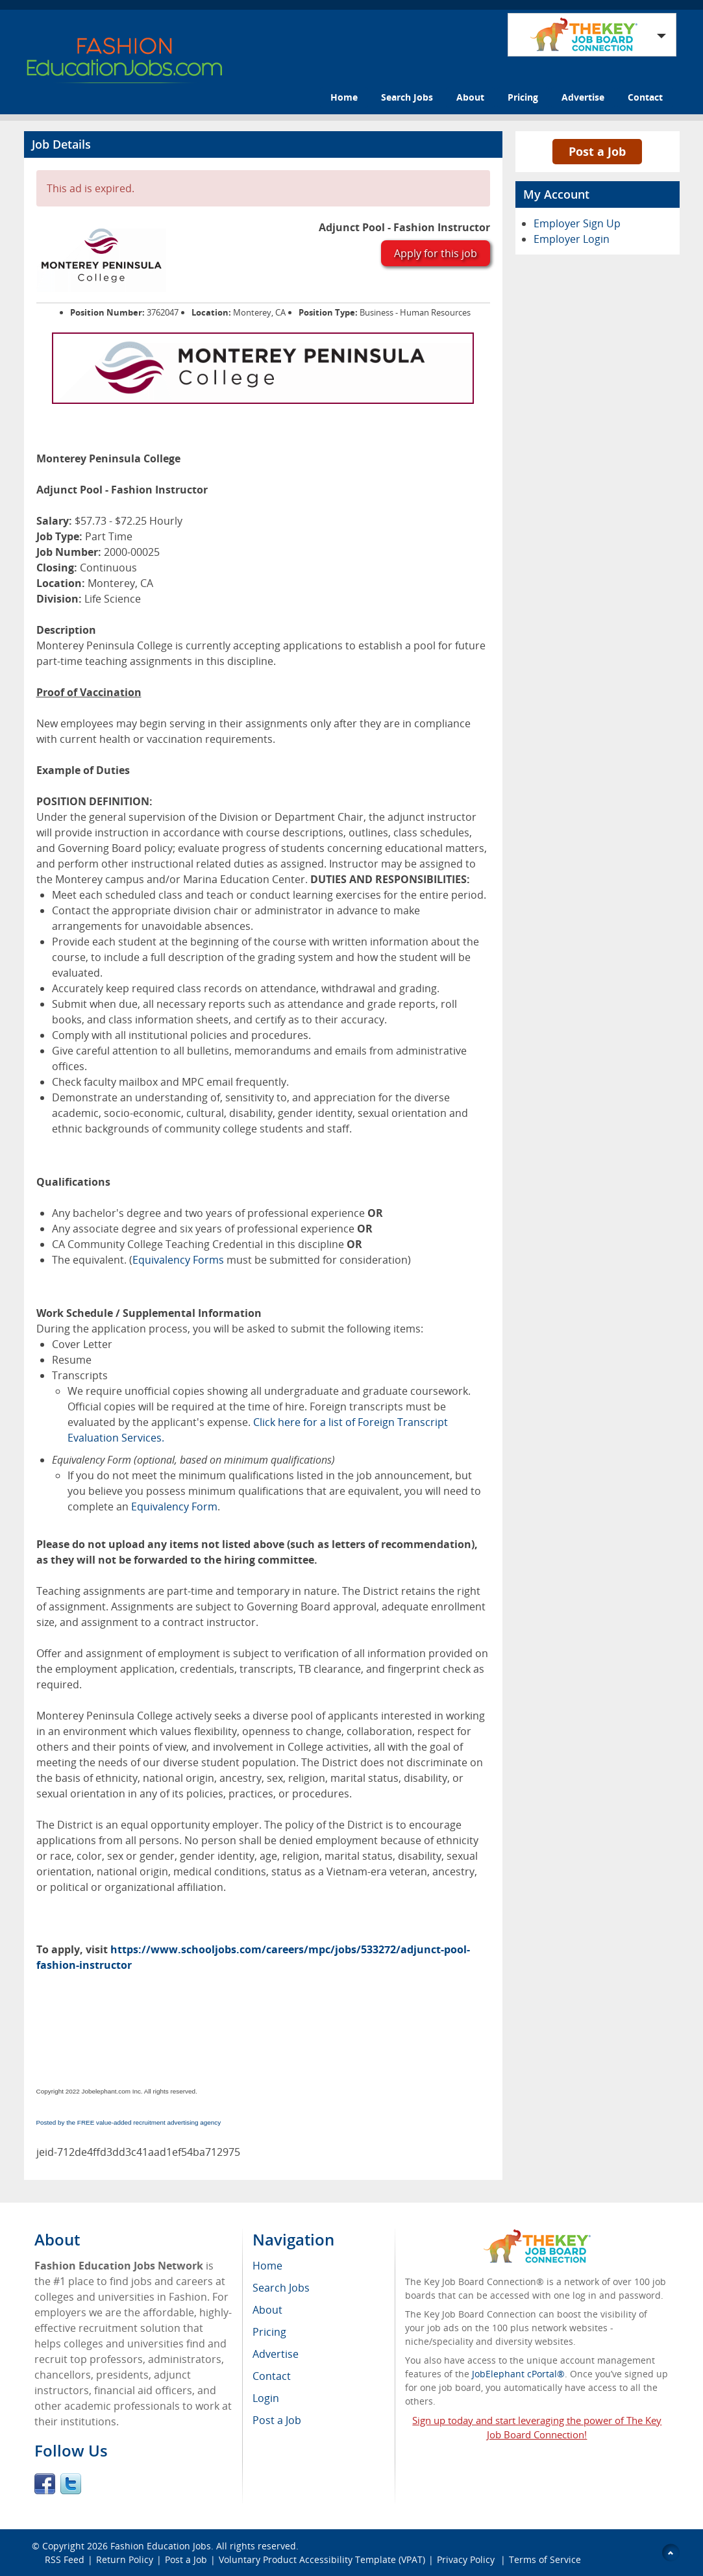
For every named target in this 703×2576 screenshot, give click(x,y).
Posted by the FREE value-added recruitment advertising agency (128, 2122)
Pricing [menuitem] (269, 2332)
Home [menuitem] (267, 2265)
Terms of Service (545, 2559)
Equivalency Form (174, 1506)
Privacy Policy (467, 2559)
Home (344, 97)
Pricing (523, 97)
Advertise (582, 97)
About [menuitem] (267, 2310)
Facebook (44, 2483)
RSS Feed (64, 2559)
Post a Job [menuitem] (277, 2420)
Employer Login (572, 239)
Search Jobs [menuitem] (281, 2288)
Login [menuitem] (266, 2398)
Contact (645, 97)
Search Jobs (407, 97)
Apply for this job (435, 253)
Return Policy (124, 2559)
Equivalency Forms (178, 1260)
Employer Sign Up (577, 223)
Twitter (70, 2483)
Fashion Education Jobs (160, 2546)
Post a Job (597, 151)
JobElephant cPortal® (518, 2374)
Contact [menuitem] (272, 2376)
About (470, 97)
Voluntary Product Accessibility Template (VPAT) (322, 2559)
